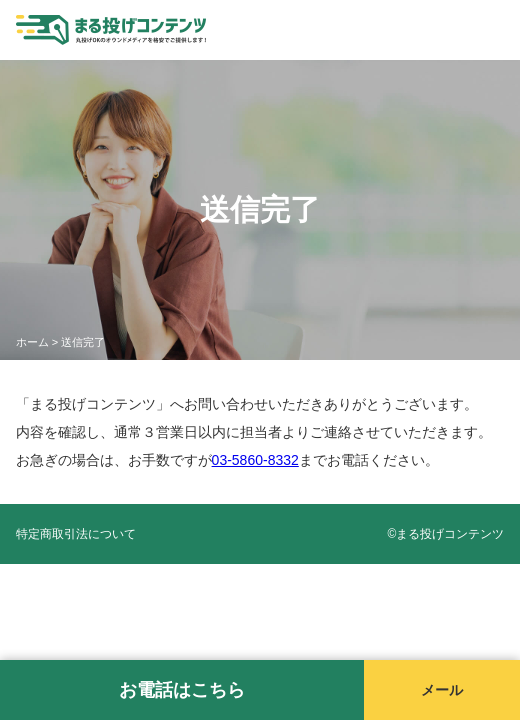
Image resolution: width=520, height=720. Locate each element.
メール (442, 690)
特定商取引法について (76, 534)
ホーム (32, 342)
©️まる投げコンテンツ (446, 534)
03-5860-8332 (255, 460)
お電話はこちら (182, 690)
